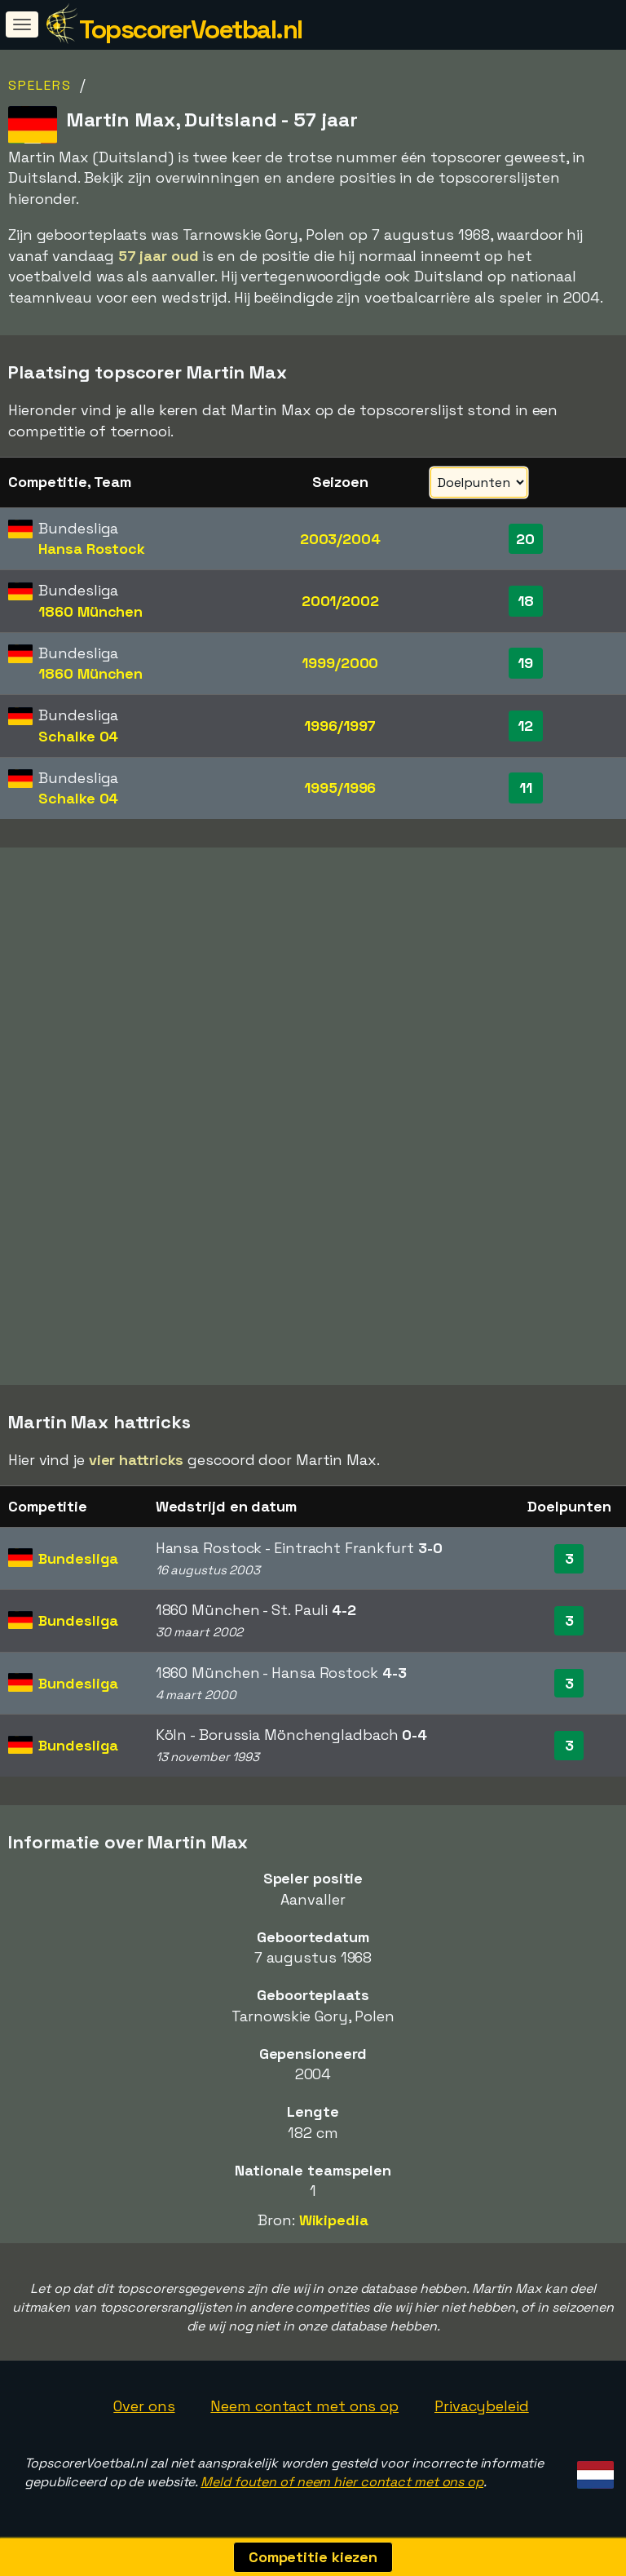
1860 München (90, 611)
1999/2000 (340, 662)
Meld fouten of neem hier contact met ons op (342, 2481)
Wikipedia (333, 2220)
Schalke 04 (78, 736)
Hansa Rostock (91, 548)
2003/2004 (340, 538)
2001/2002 (340, 600)
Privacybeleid (481, 2406)
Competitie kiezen (313, 2556)
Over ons (143, 2406)
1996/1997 (340, 725)
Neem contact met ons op (304, 2406)
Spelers (40, 85)
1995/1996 (340, 787)
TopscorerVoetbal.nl (190, 29)
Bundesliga (78, 1558)
